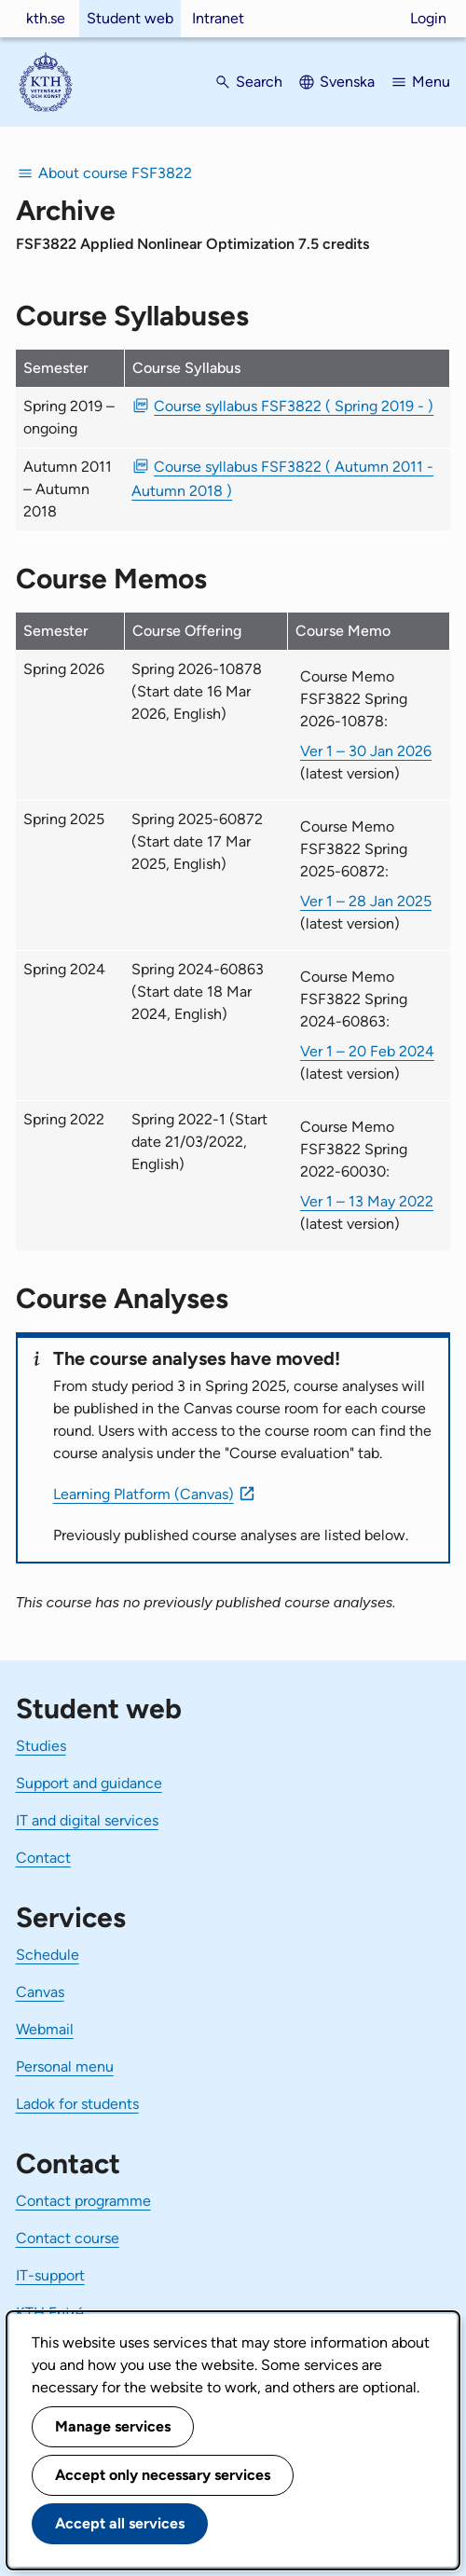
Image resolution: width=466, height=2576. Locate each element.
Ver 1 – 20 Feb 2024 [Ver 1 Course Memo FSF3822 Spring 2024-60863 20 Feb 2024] (367, 1051)
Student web (130, 18)
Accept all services (120, 2523)
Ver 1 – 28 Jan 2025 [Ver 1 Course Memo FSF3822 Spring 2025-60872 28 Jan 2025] (366, 901)
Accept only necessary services (162, 2475)
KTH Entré (50, 2312)
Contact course (67, 2238)
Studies (41, 1746)
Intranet (218, 18)
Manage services (113, 2426)
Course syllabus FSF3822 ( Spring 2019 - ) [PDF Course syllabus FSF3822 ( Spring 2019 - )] (293, 406)
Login (428, 18)
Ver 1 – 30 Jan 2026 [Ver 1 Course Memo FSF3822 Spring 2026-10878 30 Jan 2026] (366, 751)
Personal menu (65, 2066)
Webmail (45, 2029)
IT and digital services (87, 1820)
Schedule (47, 1954)
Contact (43, 1858)
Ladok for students (77, 2104)
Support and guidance (89, 1783)
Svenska (347, 81)
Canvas (40, 1992)
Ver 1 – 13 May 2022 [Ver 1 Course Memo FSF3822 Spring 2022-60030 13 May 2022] (366, 1201)
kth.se (45, 18)
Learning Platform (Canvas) (143, 1494)
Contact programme (83, 2201)
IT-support (50, 2275)
